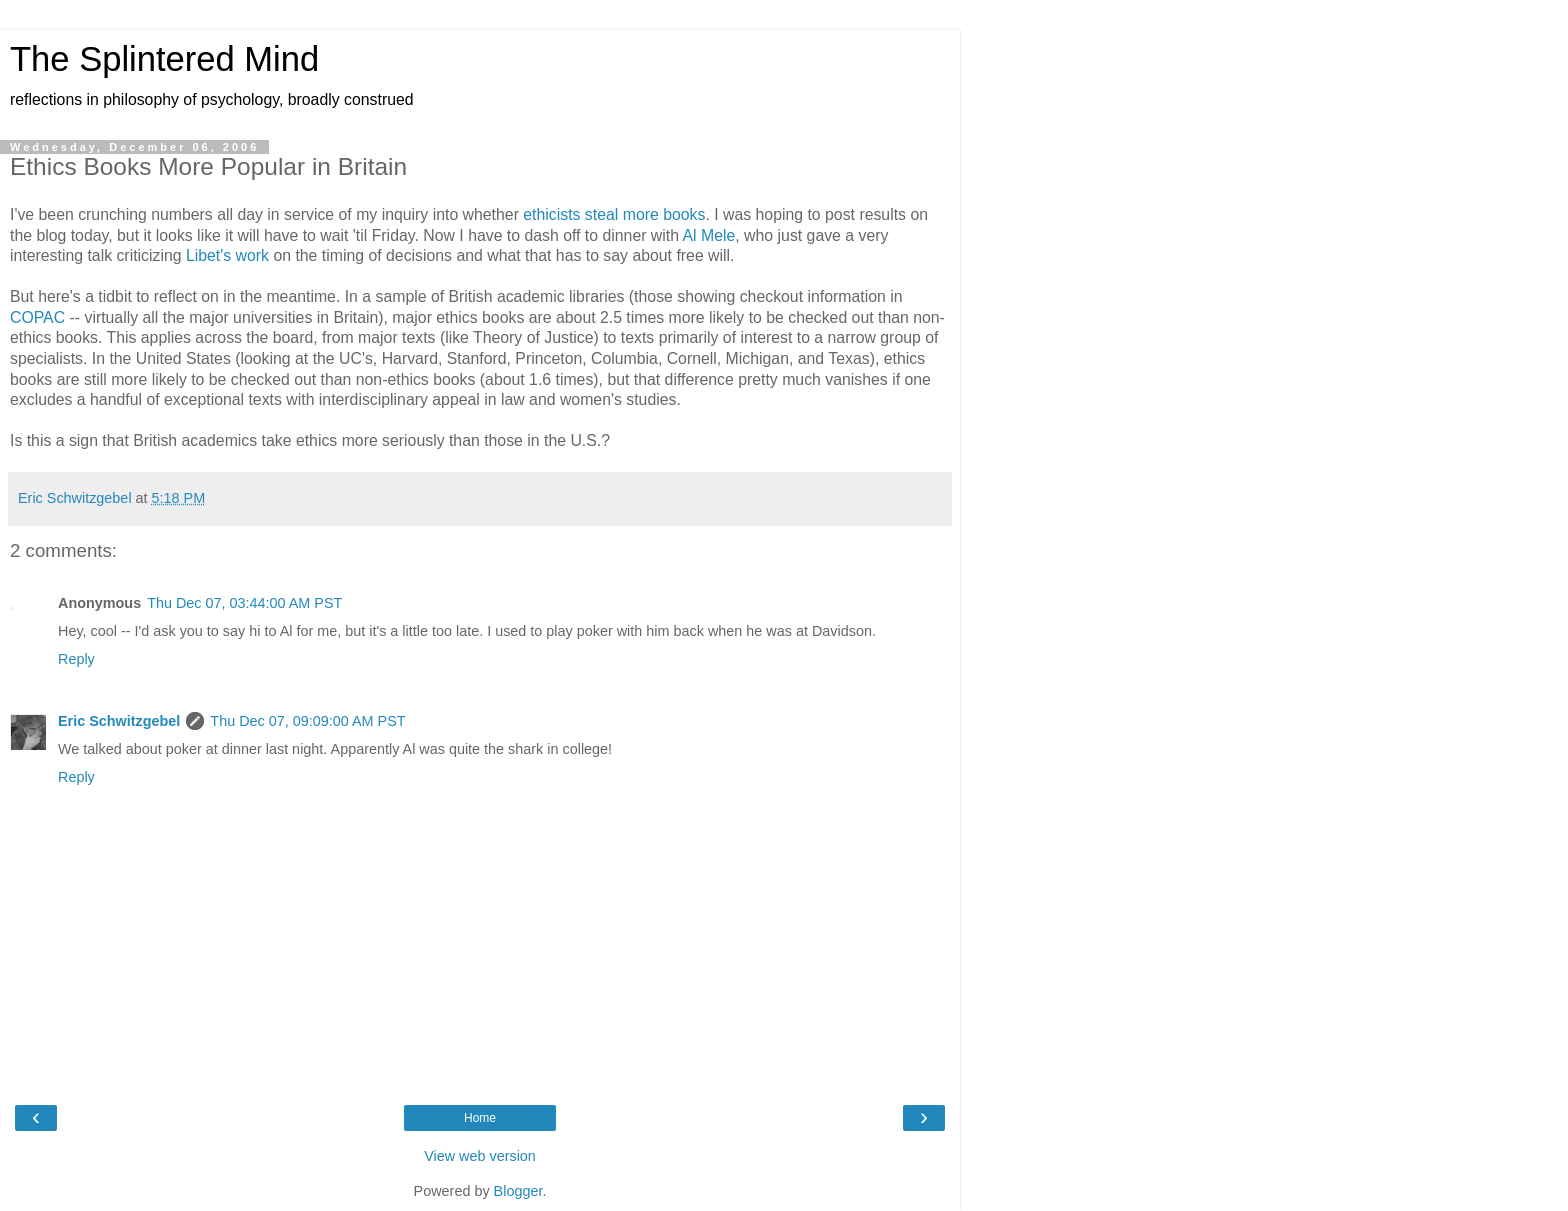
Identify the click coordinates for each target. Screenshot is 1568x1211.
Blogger (518, 1191)
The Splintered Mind (164, 59)
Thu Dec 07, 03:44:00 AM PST (244, 603)
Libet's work (227, 255)
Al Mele (709, 235)
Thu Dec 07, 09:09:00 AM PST (307, 721)
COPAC (37, 317)
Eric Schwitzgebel (119, 721)
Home (480, 1118)
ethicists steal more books (614, 214)
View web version (480, 1156)
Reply (76, 659)
